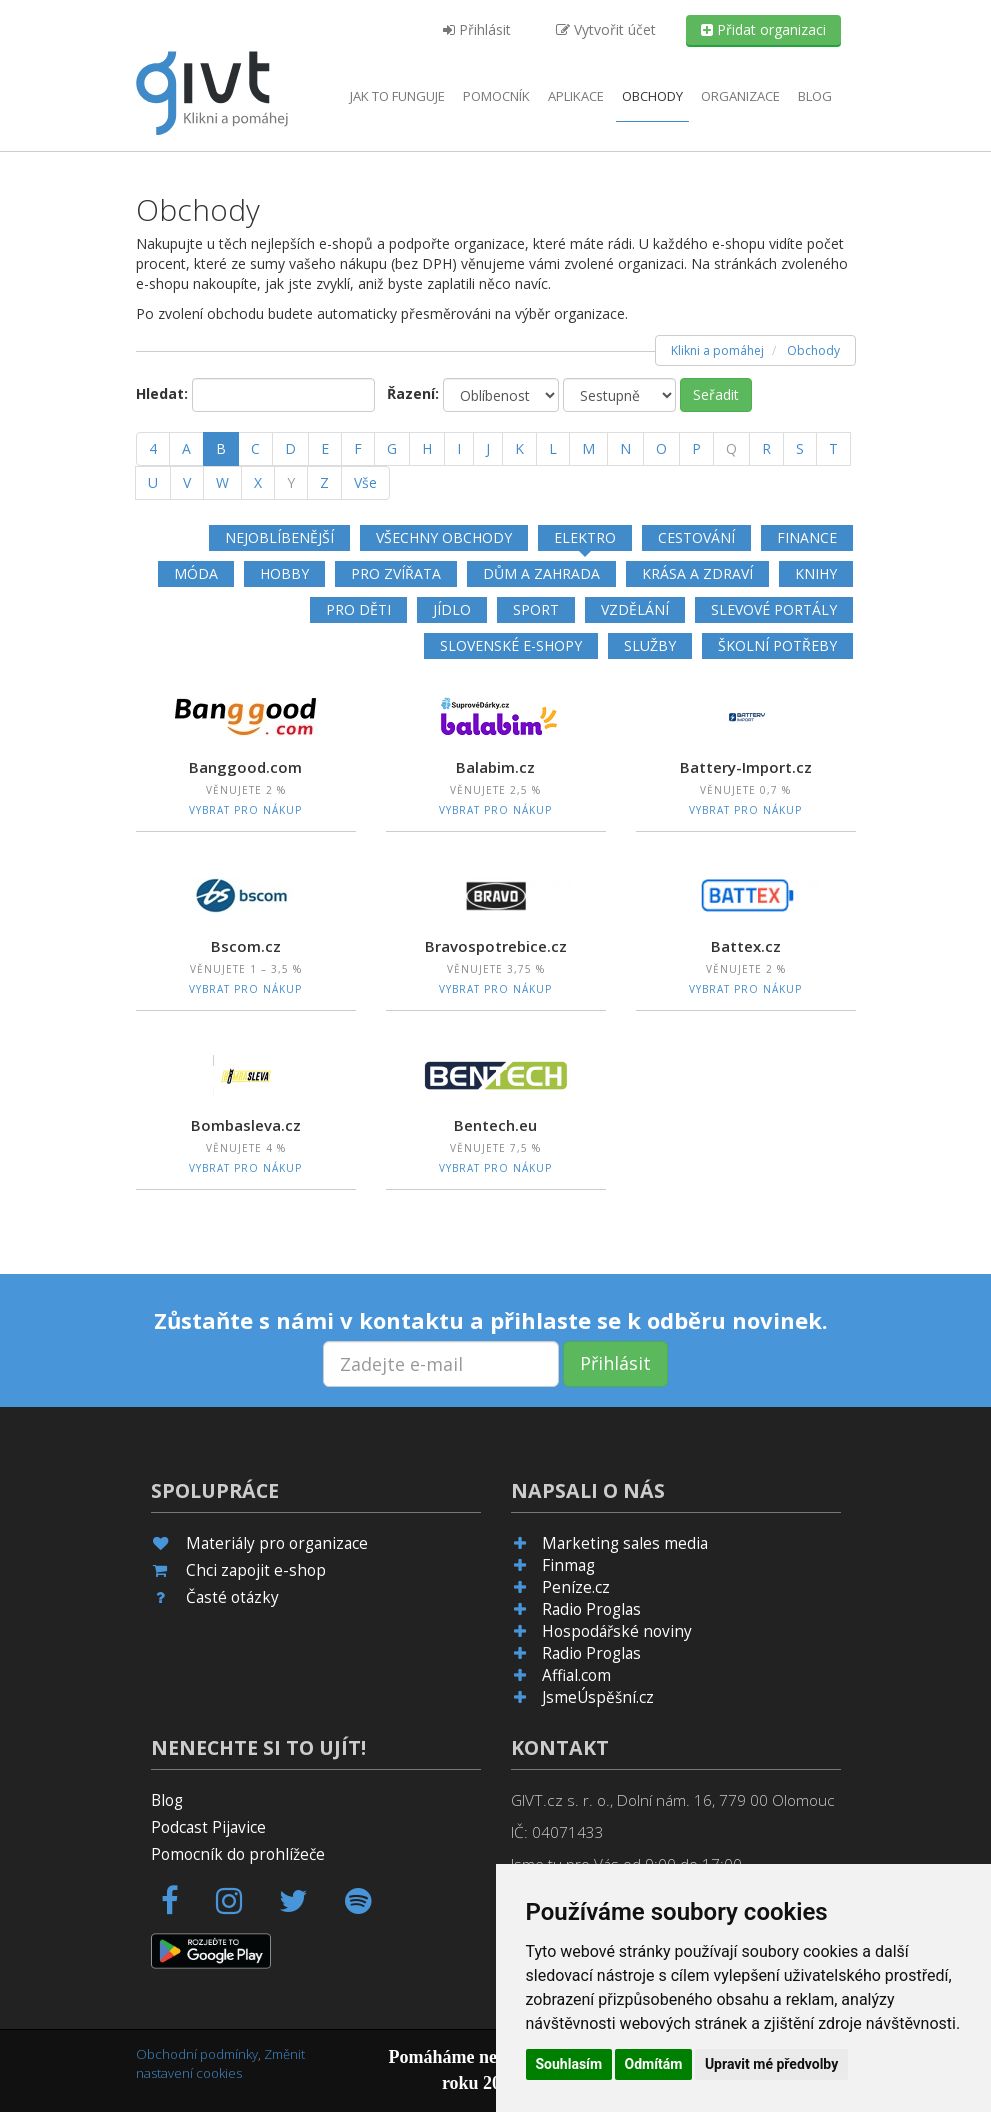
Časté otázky (232, 1597)
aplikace (576, 96)
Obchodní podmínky (197, 2054)
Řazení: (413, 393)
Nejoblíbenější (279, 537)
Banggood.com (245, 767)
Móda (196, 573)
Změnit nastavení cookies (220, 2063)
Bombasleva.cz (246, 1125)
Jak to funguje (397, 96)
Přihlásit (477, 29)
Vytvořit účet (606, 29)
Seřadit (716, 394)
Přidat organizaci (763, 29)
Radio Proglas (591, 1609)
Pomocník (496, 96)
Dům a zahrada (541, 573)
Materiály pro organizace (277, 1543)
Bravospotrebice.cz (496, 946)
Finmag (568, 1565)
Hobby (284, 573)
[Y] (291, 483)
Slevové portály (774, 609)
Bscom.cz (246, 946)
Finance (807, 537)
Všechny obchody (444, 537)
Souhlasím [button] (569, 2064)
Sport (536, 609)
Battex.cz (746, 946)
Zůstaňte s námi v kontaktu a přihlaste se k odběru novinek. (491, 1320)
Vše (365, 482)
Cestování (696, 537)
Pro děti (358, 609)
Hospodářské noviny (617, 1631)
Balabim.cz (495, 767)
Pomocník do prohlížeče (238, 1854)
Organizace (740, 96)
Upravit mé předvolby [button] (771, 2064)
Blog (815, 96)
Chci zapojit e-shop (256, 1570)
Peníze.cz (576, 1587)
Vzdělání (635, 609)
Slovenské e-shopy (511, 645)
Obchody (652, 96)
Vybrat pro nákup (245, 810)
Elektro (585, 537)
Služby (650, 645)
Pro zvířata (396, 573)
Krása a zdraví (697, 573)
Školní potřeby (777, 645)
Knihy (816, 573)
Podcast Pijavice (208, 1827)
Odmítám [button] (654, 2064)
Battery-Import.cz (746, 767)
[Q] (731, 449)
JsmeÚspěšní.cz (598, 1697)
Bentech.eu (495, 1125)
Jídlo (452, 609)
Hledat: (162, 393)
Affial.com (576, 1675)
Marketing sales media (625, 1543)
